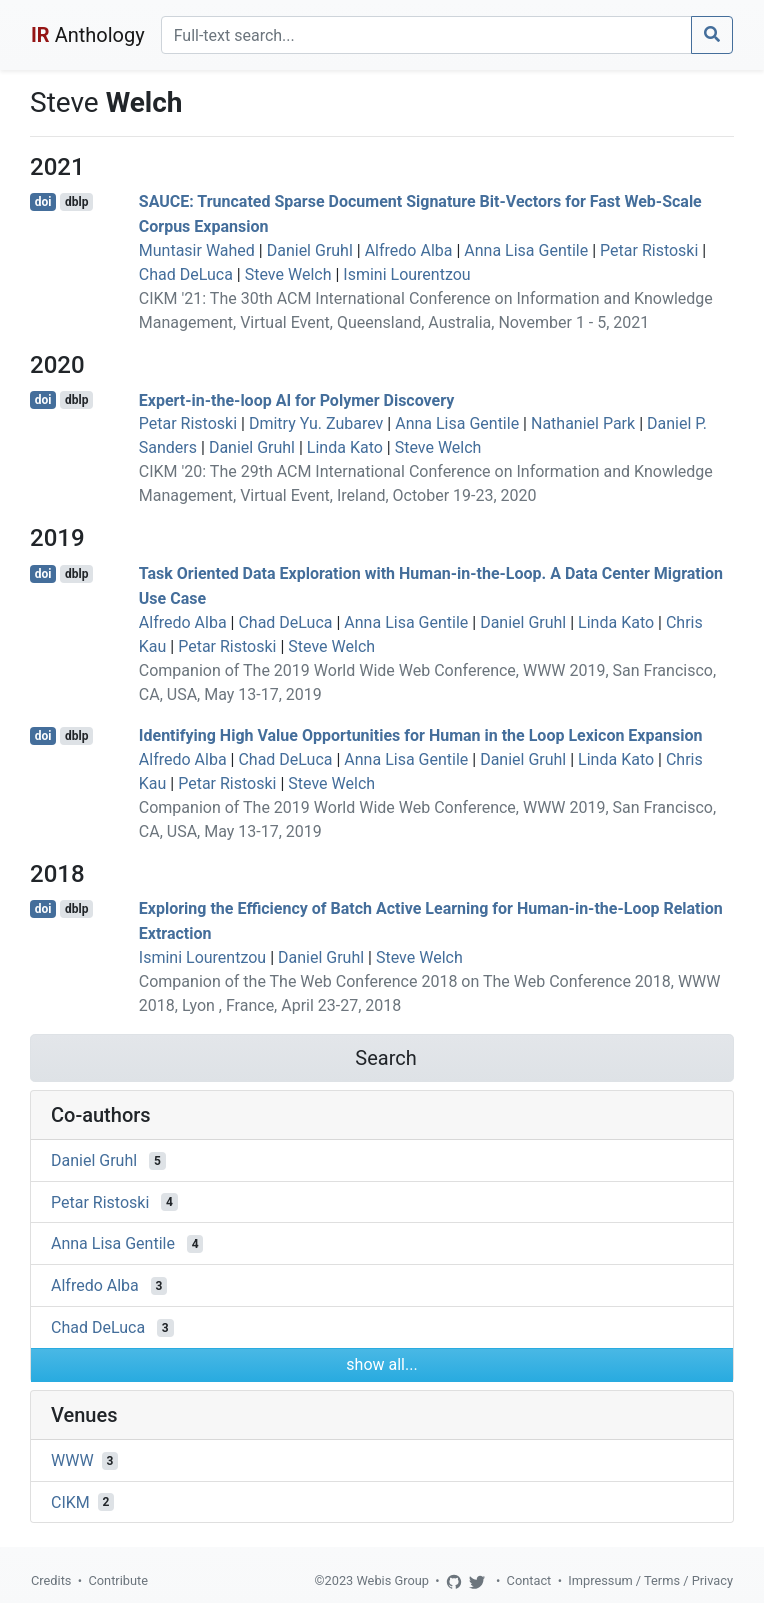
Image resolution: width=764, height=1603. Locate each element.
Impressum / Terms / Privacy (650, 1580)
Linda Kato (345, 447)
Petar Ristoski (649, 250)
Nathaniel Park (583, 423)
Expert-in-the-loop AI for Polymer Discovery (297, 399)
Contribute (118, 1580)
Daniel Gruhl (310, 250)
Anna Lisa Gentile (526, 250)
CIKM (70, 1501)
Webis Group (392, 1580)
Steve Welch (288, 274)
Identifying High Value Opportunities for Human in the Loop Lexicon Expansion (421, 735)
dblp (76, 202)
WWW (72, 1460)
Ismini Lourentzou (406, 274)
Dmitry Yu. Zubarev (316, 423)
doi (43, 202)
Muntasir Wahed (197, 250)
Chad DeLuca (186, 274)
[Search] (426, 35)
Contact (529, 1580)
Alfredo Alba (409, 250)
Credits (51, 1580)
